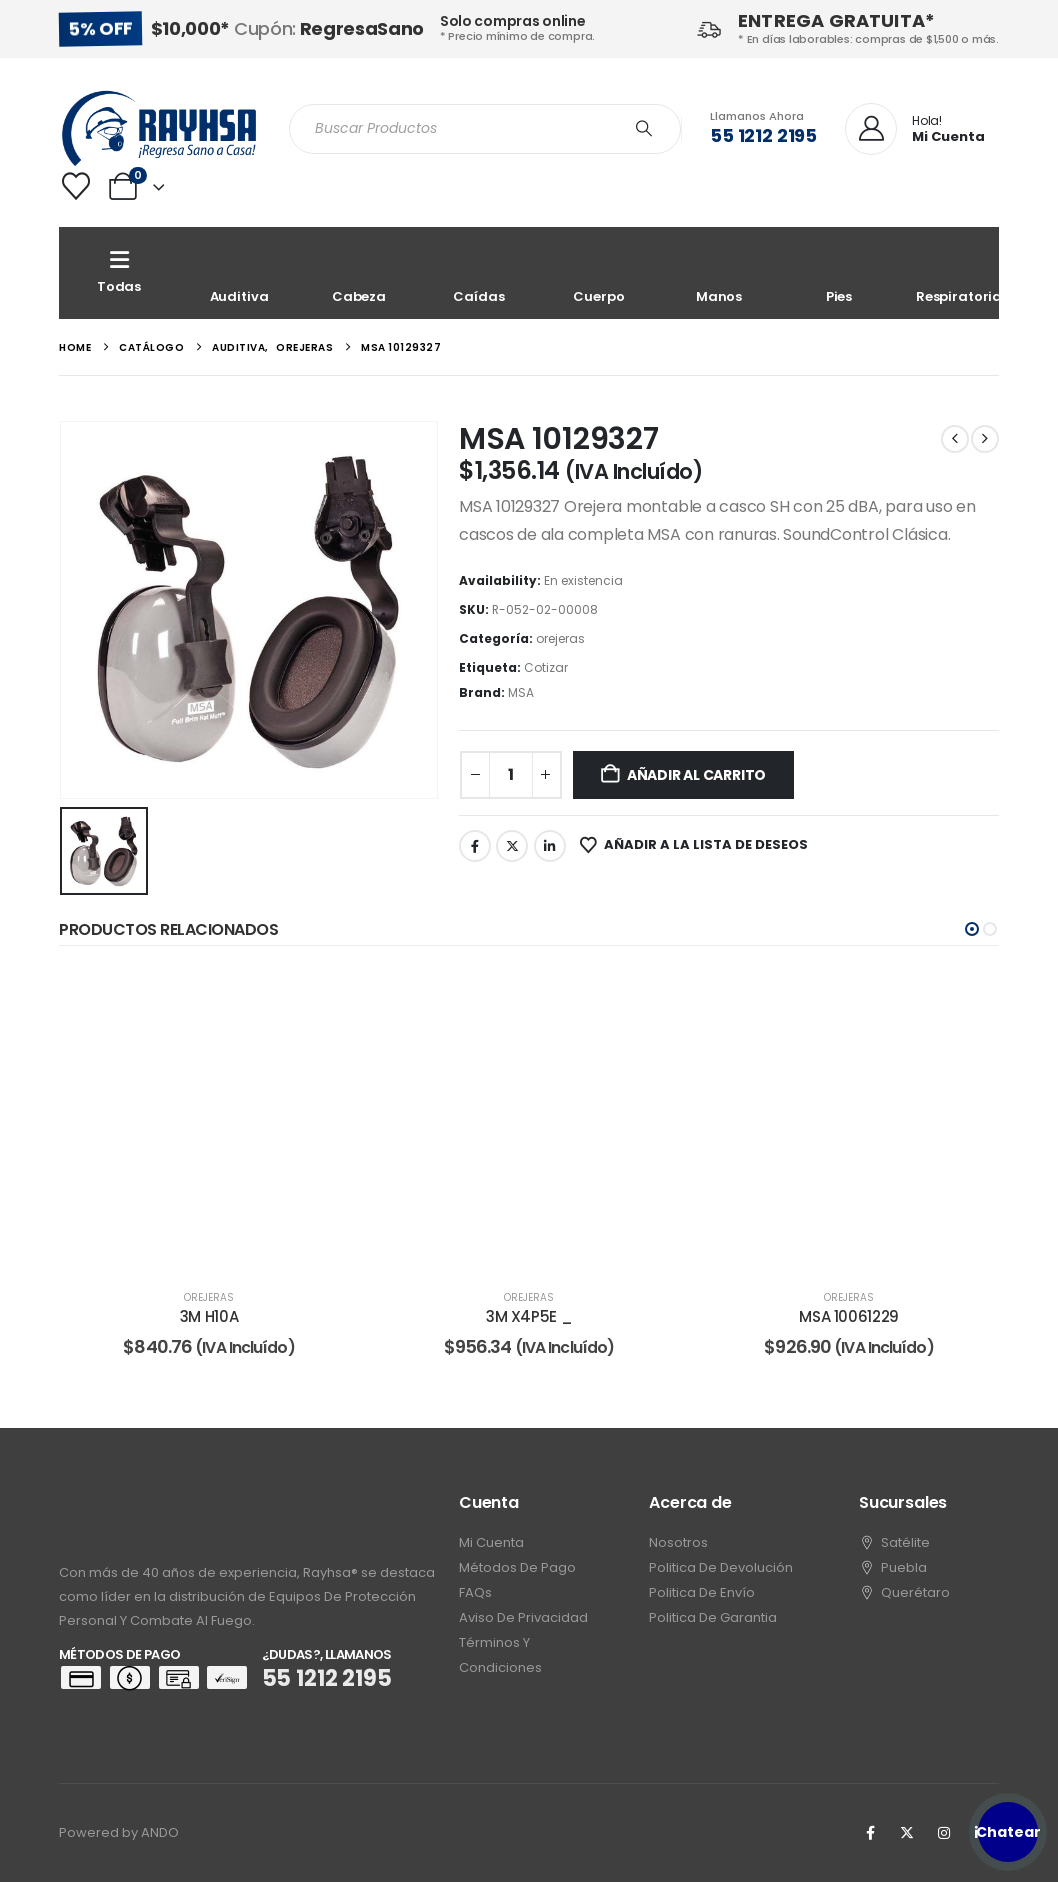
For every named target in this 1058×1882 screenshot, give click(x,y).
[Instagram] (944, 1833)
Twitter (512, 846)
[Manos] (719, 273)
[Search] (644, 129)
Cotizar (546, 667)
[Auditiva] (239, 273)
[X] (907, 1833)
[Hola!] (915, 130)
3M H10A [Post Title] (209, 1316)
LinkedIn (550, 846)
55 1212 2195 (763, 135)
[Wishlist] (76, 186)
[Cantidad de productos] (511, 775)
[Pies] (839, 273)
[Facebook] (870, 1833)
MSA (521, 692)
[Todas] (119, 273)
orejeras (560, 638)
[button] (972, 929)
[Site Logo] (159, 128)
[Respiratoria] (959, 273)
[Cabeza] (359, 273)
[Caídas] (479, 273)
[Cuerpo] (599, 273)
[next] (985, 439)
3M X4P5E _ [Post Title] (529, 1316)
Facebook (475, 846)
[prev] (955, 439)
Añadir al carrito (696, 775)
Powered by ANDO (119, 1832)
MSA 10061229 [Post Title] (849, 1316)
